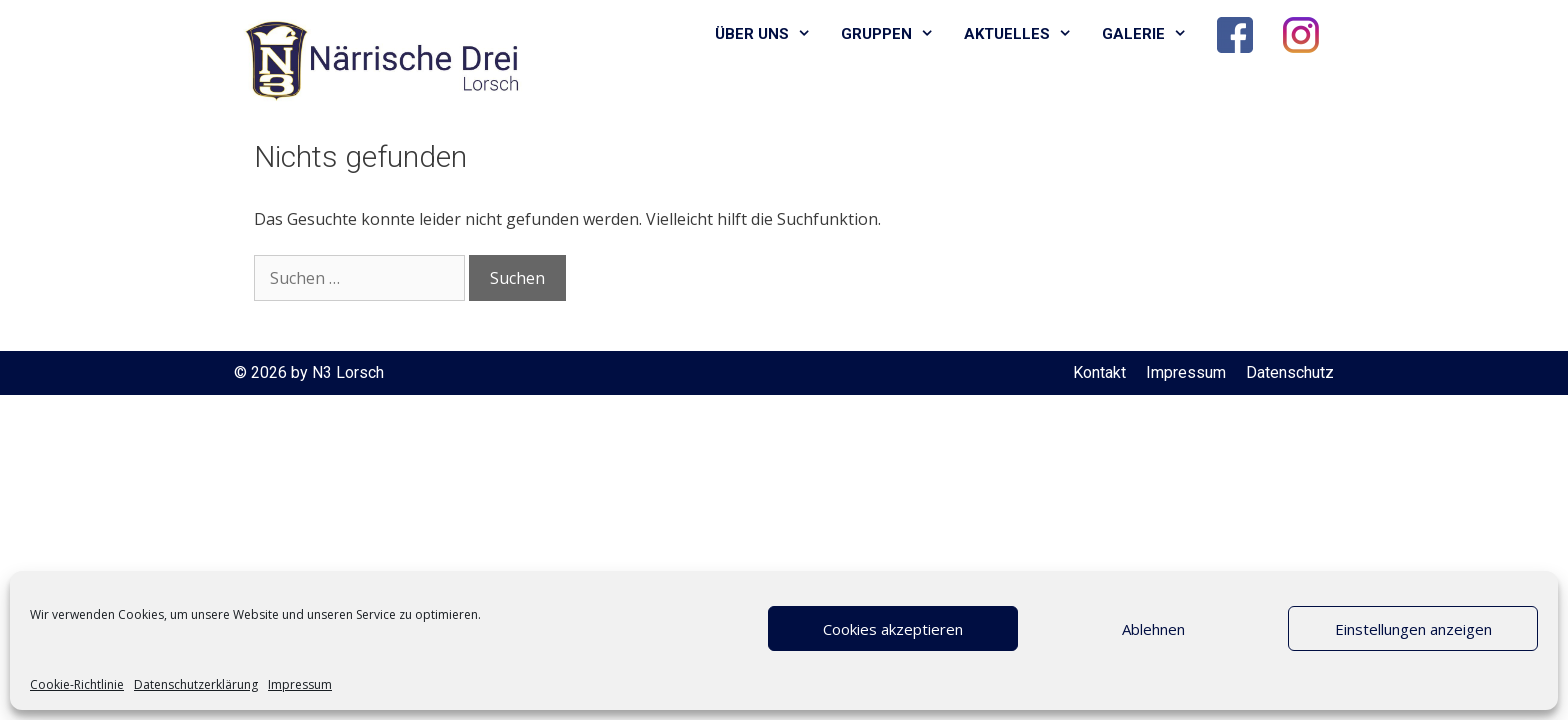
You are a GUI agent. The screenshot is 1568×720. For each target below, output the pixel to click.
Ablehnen (1153, 629)
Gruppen (895, 34)
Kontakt (1099, 372)
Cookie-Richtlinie (77, 684)
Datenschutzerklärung (196, 684)
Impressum (300, 684)
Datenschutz (1290, 372)
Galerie (1152, 34)
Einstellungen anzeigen (1413, 629)
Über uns (770, 34)
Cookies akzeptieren (893, 629)
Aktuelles (1025, 34)
